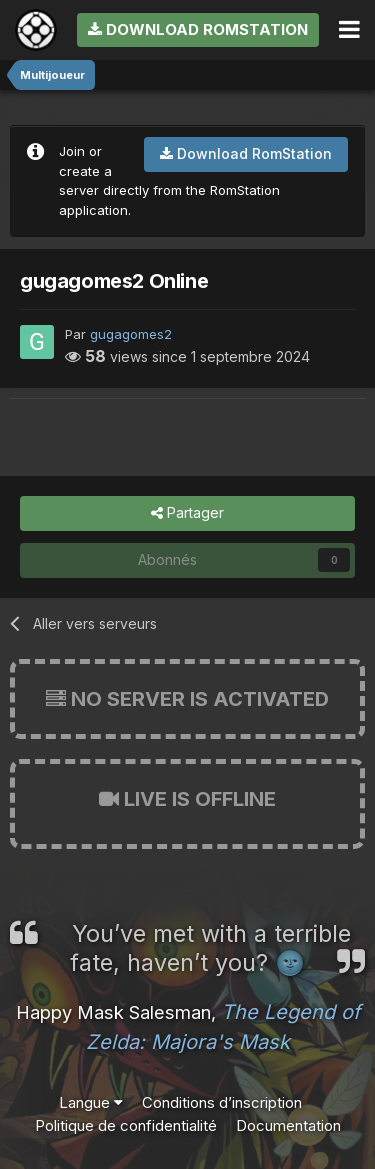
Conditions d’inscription (222, 1102)
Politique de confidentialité (126, 1125)
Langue (91, 1102)
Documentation (288, 1125)
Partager (187, 513)
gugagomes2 (131, 334)
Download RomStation (198, 29)
